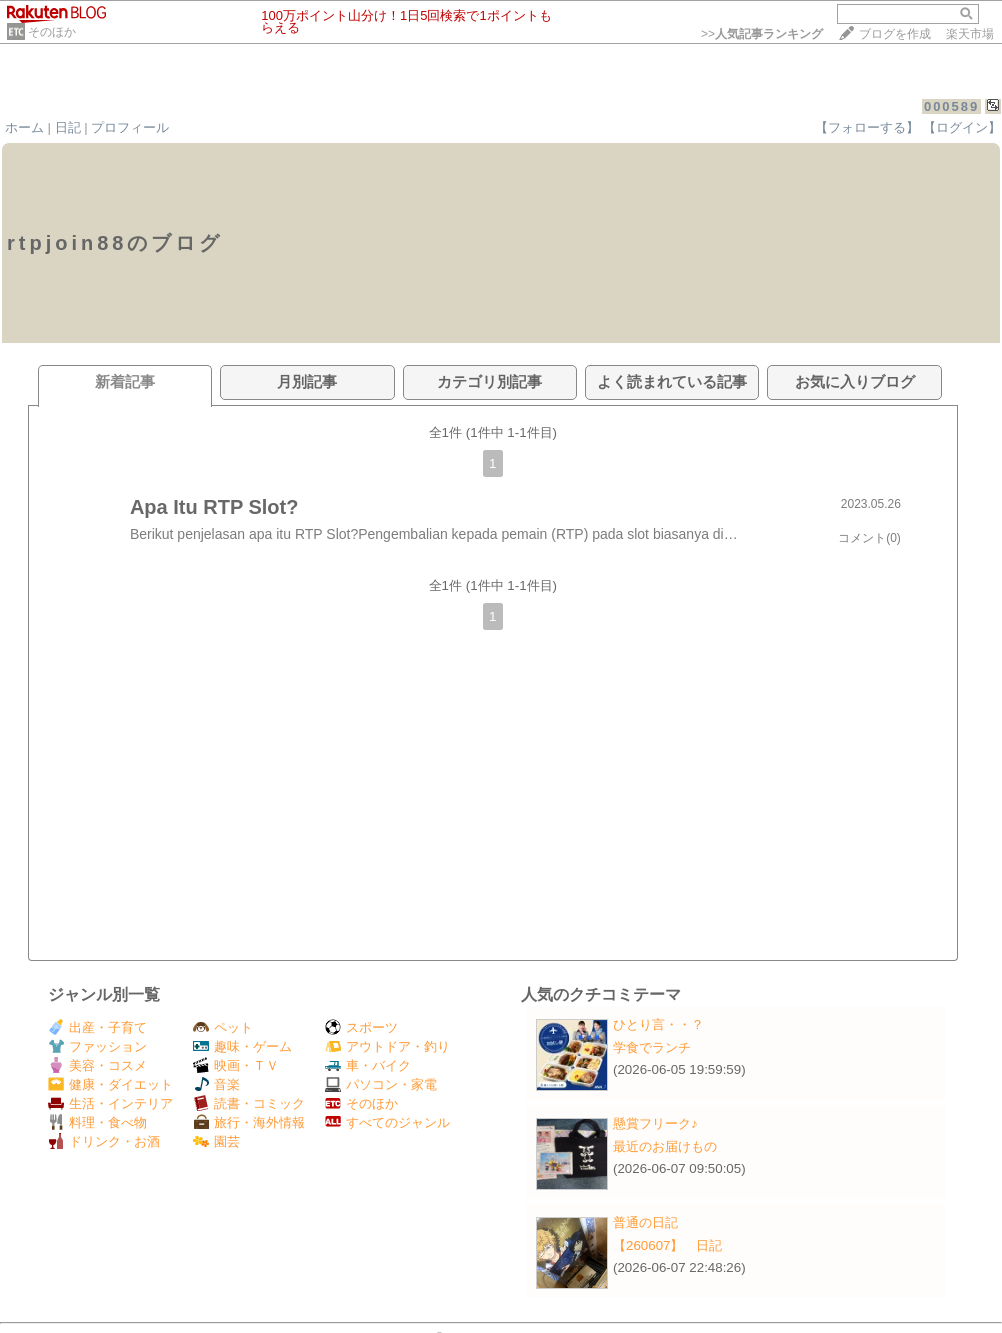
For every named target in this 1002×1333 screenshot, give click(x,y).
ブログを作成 (895, 34)
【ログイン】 (962, 127)
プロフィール (130, 127)
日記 (68, 127)
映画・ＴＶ (236, 1065)
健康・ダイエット (110, 1084)
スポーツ (361, 1027)
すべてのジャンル (387, 1122)
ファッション (97, 1046)
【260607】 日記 (667, 1245)
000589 (951, 106)
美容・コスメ (97, 1065)
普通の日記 (645, 1222)
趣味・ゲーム (242, 1046)
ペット (223, 1027)
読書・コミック (249, 1103)
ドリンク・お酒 (104, 1141)
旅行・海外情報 (249, 1122)
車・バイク (368, 1065)
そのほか (52, 32)
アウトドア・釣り (387, 1046)
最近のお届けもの (665, 1146)
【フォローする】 (867, 127)
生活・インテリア (110, 1103)
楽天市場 (970, 34)
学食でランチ (652, 1047)
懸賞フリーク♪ (655, 1123)
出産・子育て (97, 1027)
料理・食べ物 (97, 1122)
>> (762, 34)
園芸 (216, 1141)
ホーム (24, 127)
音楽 (216, 1084)
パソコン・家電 (381, 1084)
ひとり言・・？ (658, 1024)
